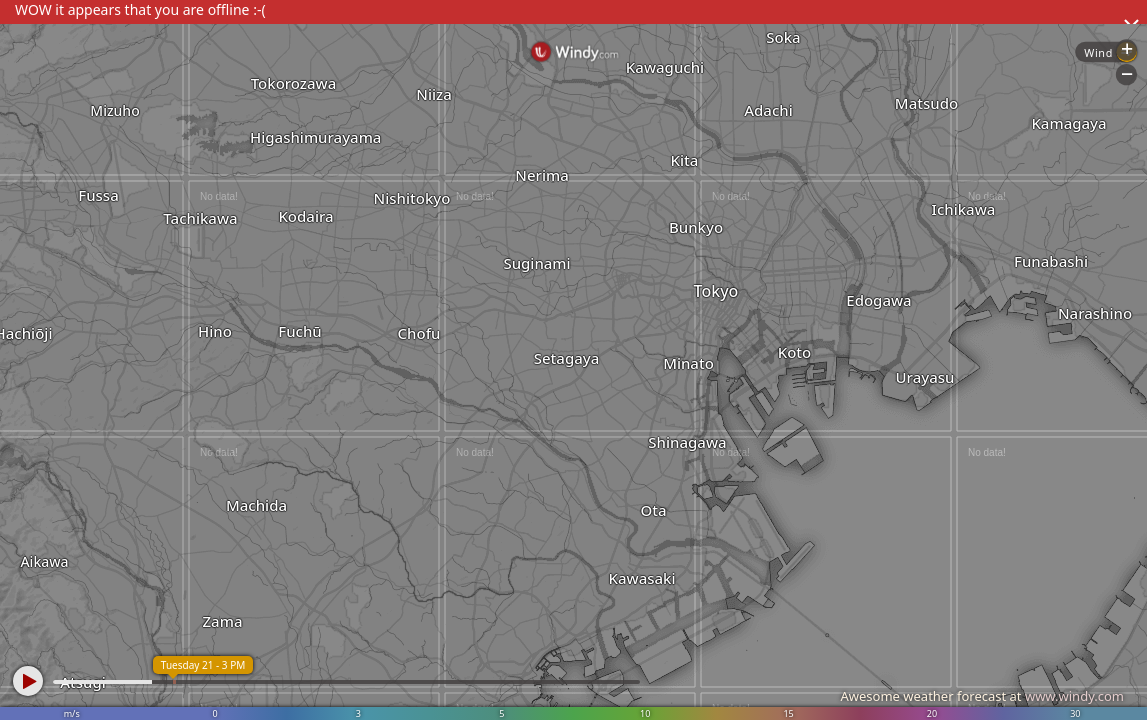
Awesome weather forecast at (982, 696)
